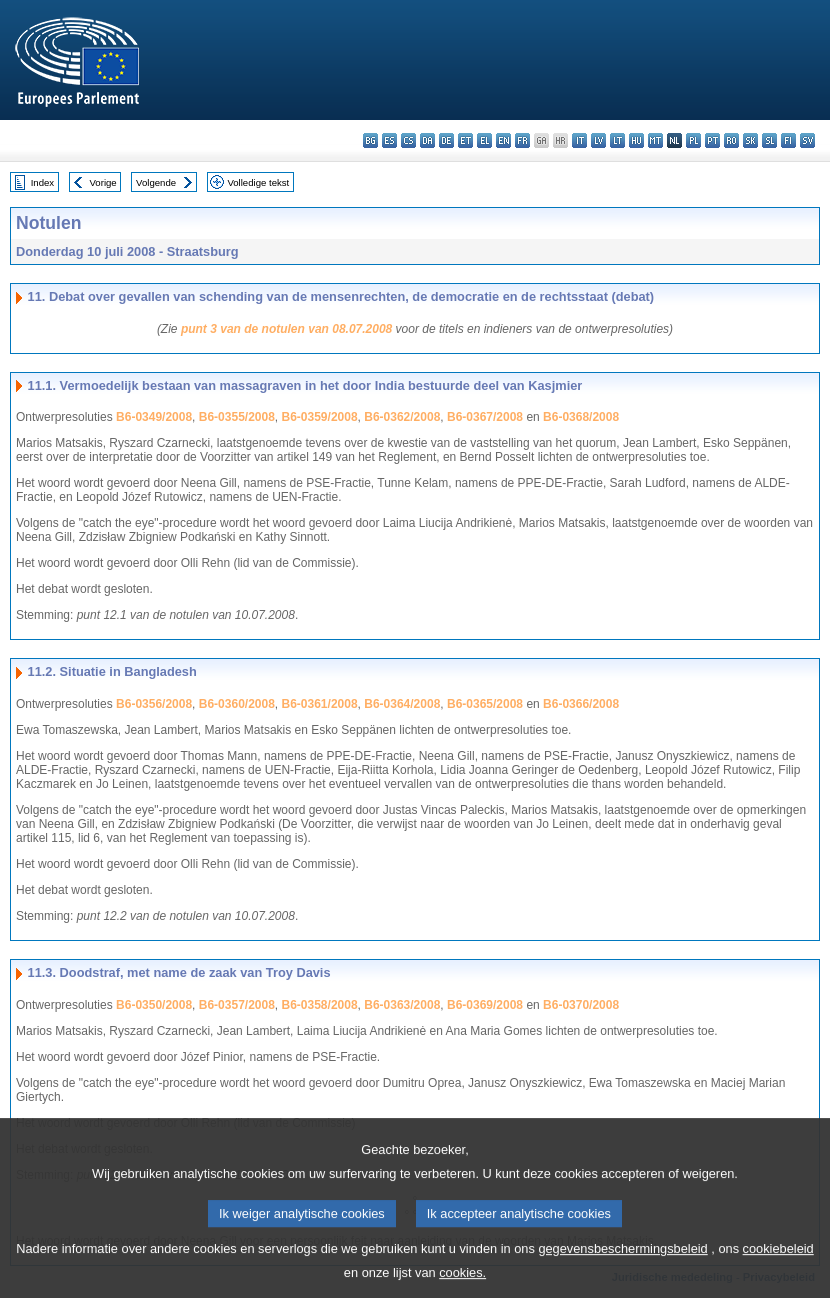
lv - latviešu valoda (598, 140)
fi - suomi (788, 140)
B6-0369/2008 (485, 1005)
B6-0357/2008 (237, 1005)
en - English (503, 140)
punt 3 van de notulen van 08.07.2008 (286, 329)
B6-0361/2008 (320, 704)
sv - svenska (807, 140)
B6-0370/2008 (581, 1005)
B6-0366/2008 (581, 704)
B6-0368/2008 (581, 417)
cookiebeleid (778, 1262)
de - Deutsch (446, 140)
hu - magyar (636, 140)
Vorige (103, 182)
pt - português (712, 140)
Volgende (156, 182)
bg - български (370, 140)
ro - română (731, 140)
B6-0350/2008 (154, 1005)
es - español (389, 140)
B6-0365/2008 (485, 704)
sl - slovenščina (769, 140)
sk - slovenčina (750, 140)
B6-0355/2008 (237, 417)
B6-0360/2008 (237, 704)
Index (42, 182)
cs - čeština (408, 140)
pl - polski (693, 140)
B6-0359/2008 (320, 417)
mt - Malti (655, 140)
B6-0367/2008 (485, 417)
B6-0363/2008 (402, 1005)
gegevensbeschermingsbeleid (622, 1262)
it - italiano (579, 140)
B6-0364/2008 (402, 704)
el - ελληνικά (484, 140)
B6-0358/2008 (320, 1005)
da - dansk (427, 140)
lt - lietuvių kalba (617, 140)
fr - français (522, 140)
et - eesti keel (465, 140)
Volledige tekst (258, 182)
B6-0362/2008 (402, 417)
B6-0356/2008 (154, 704)
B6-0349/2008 (154, 417)
